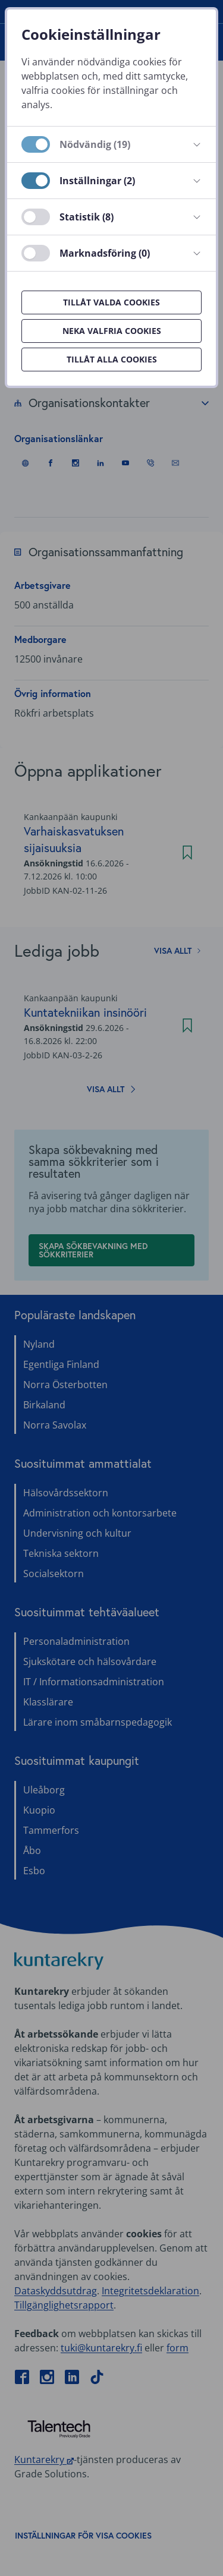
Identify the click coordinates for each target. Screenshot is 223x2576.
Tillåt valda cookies (111, 302)
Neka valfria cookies (111, 330)
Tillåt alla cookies (112, 359)
